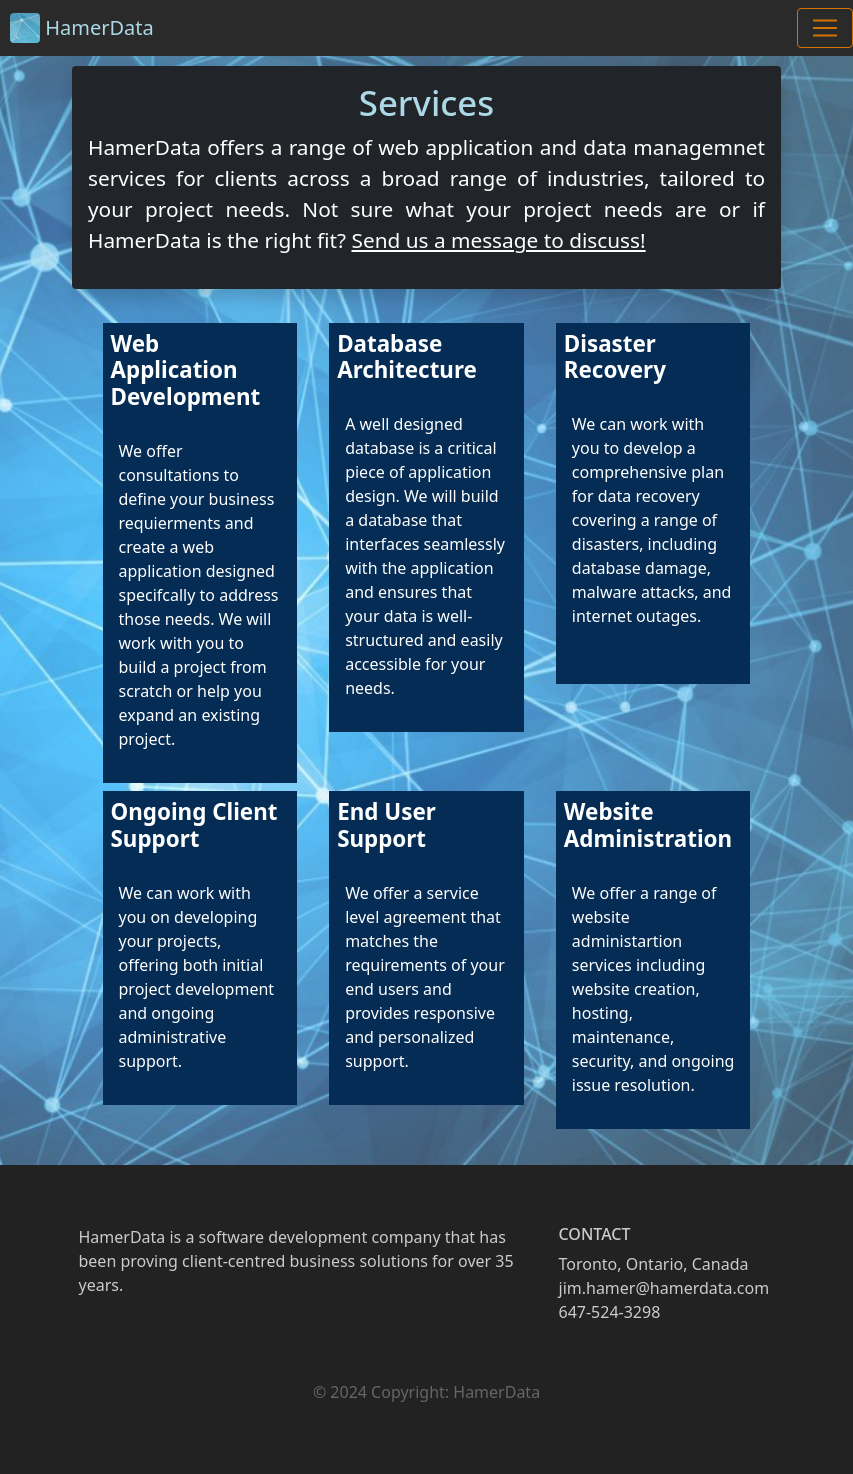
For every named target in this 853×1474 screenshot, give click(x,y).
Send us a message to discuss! (498, 240)
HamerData (82, 28)
